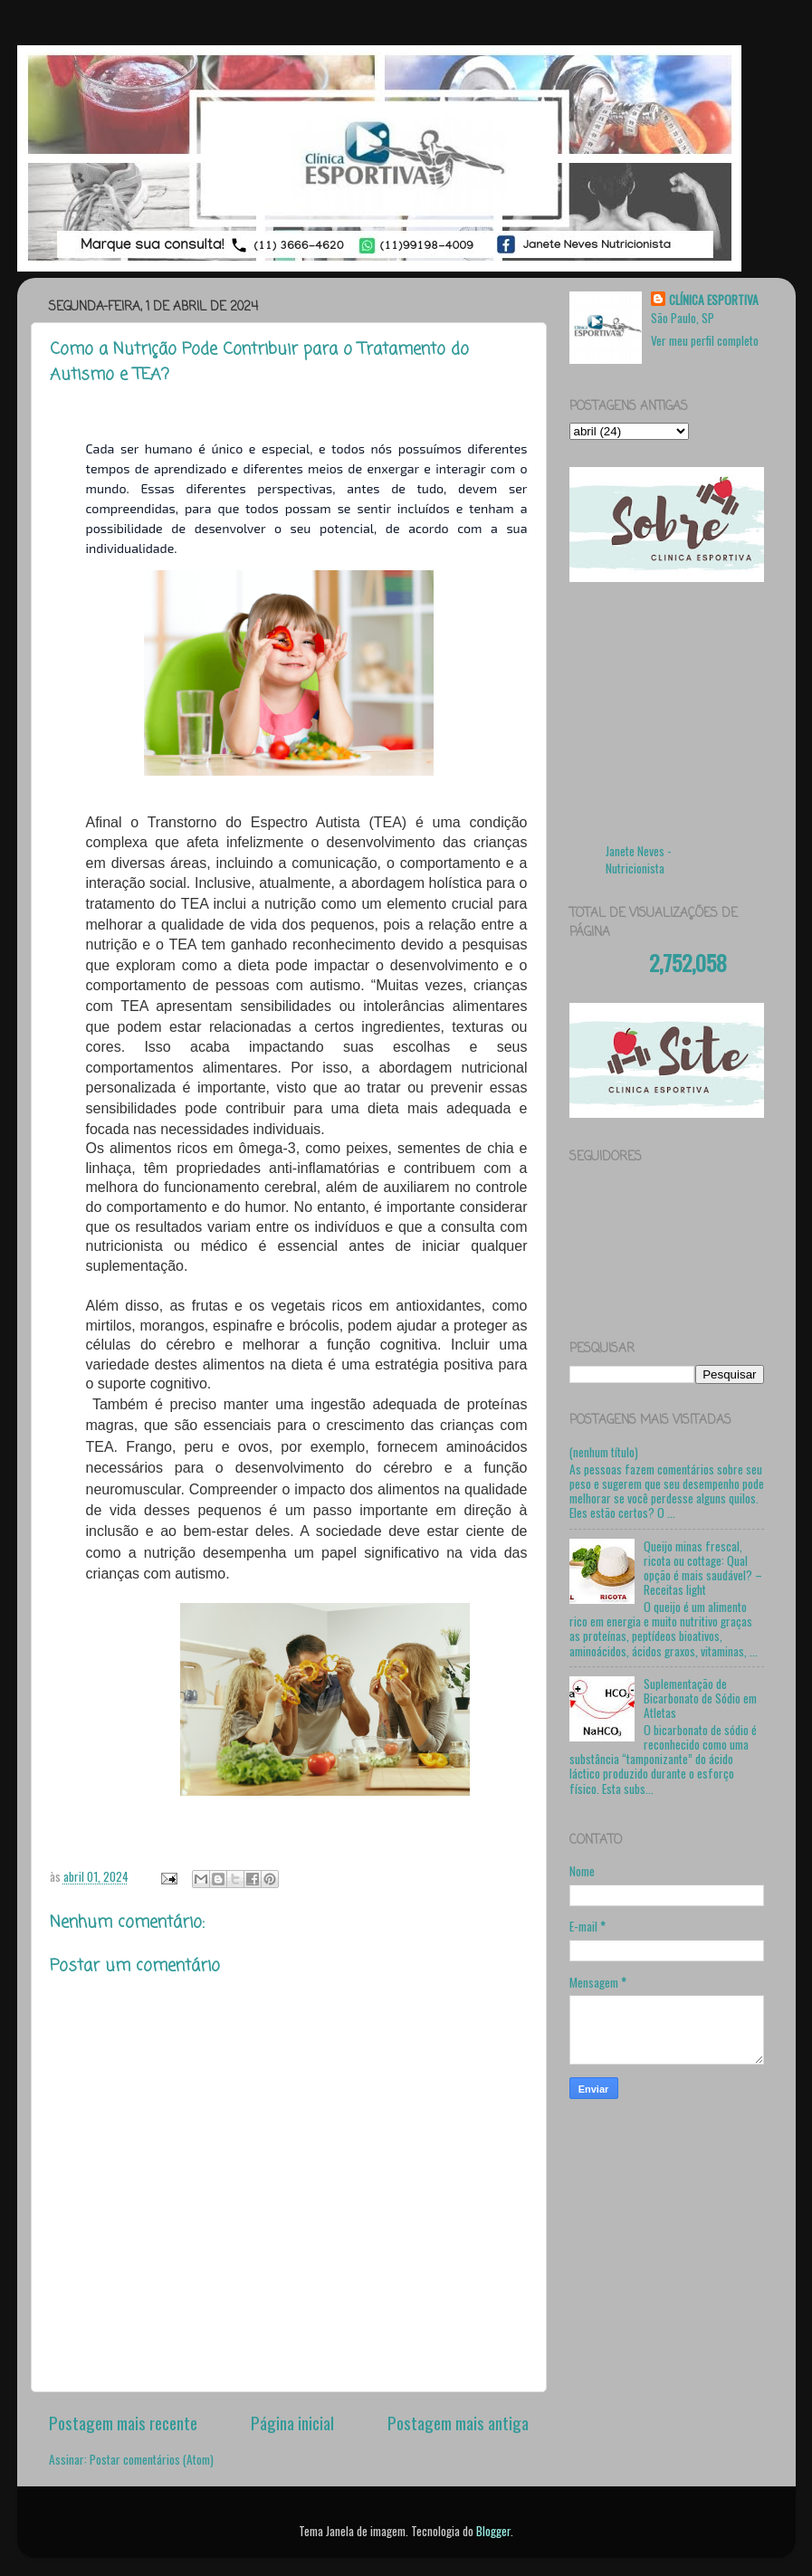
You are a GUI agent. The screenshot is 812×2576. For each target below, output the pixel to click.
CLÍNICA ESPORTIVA (714, 300)
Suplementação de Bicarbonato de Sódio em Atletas (700, 1698)
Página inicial (292, 2422)
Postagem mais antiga (458, 2422)
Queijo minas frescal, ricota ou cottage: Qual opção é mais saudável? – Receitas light (703, 1568)
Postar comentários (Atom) (152, 2459)
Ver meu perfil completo (705, 340)
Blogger (493, 2531)
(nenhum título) (603, 1452)
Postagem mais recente (123, 2422)
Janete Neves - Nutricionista (639, 859)
